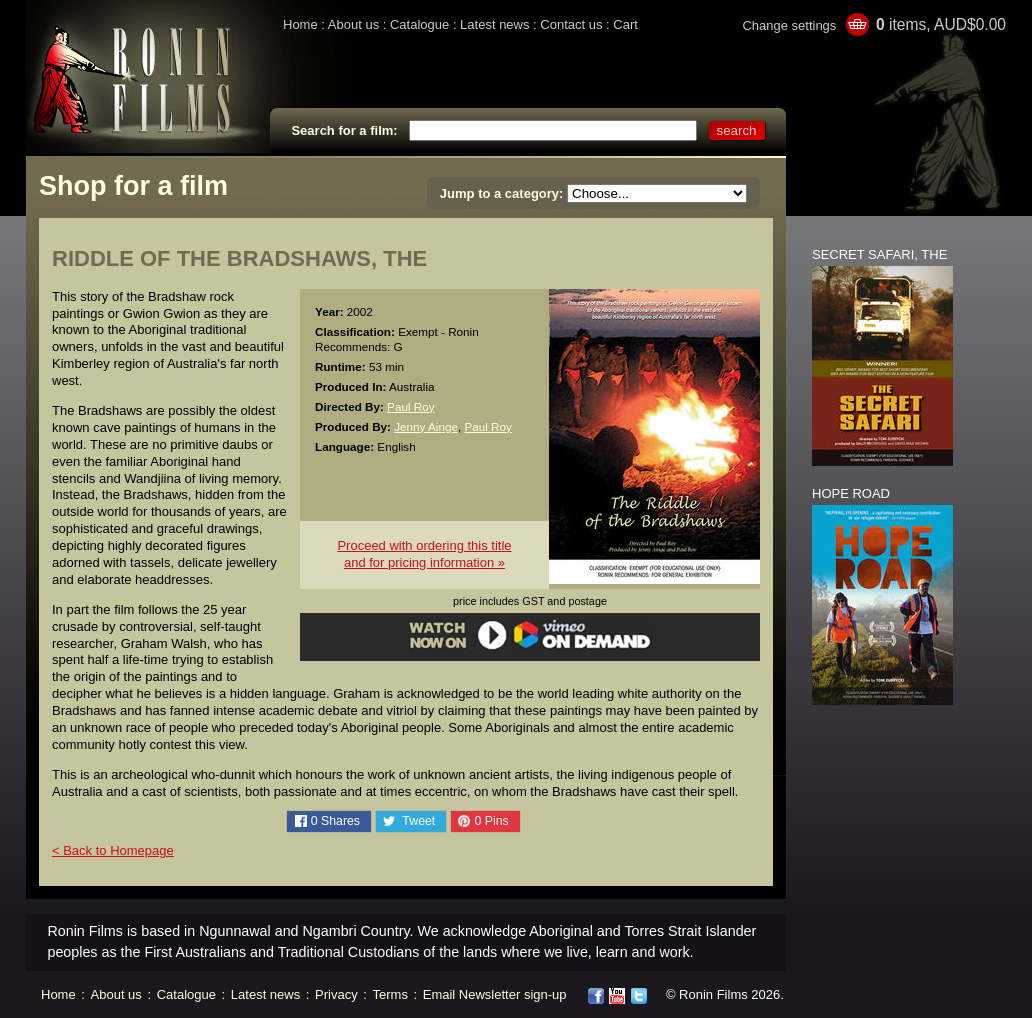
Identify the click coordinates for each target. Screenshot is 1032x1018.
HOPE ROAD (851, 493)
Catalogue (419, 24)
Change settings (789, 25)
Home (300, 24)
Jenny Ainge (426, 426)
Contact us (571, 24)
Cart (625, 24)
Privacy (336, 994)
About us (353, 24)
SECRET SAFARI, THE (879, 254)
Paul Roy (410, 406)
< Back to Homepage (113, 850)
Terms (390, 994)
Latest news (494, 24)
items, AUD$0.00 (941, 24)
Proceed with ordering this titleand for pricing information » (424, 554)
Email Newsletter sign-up (495, 994)
